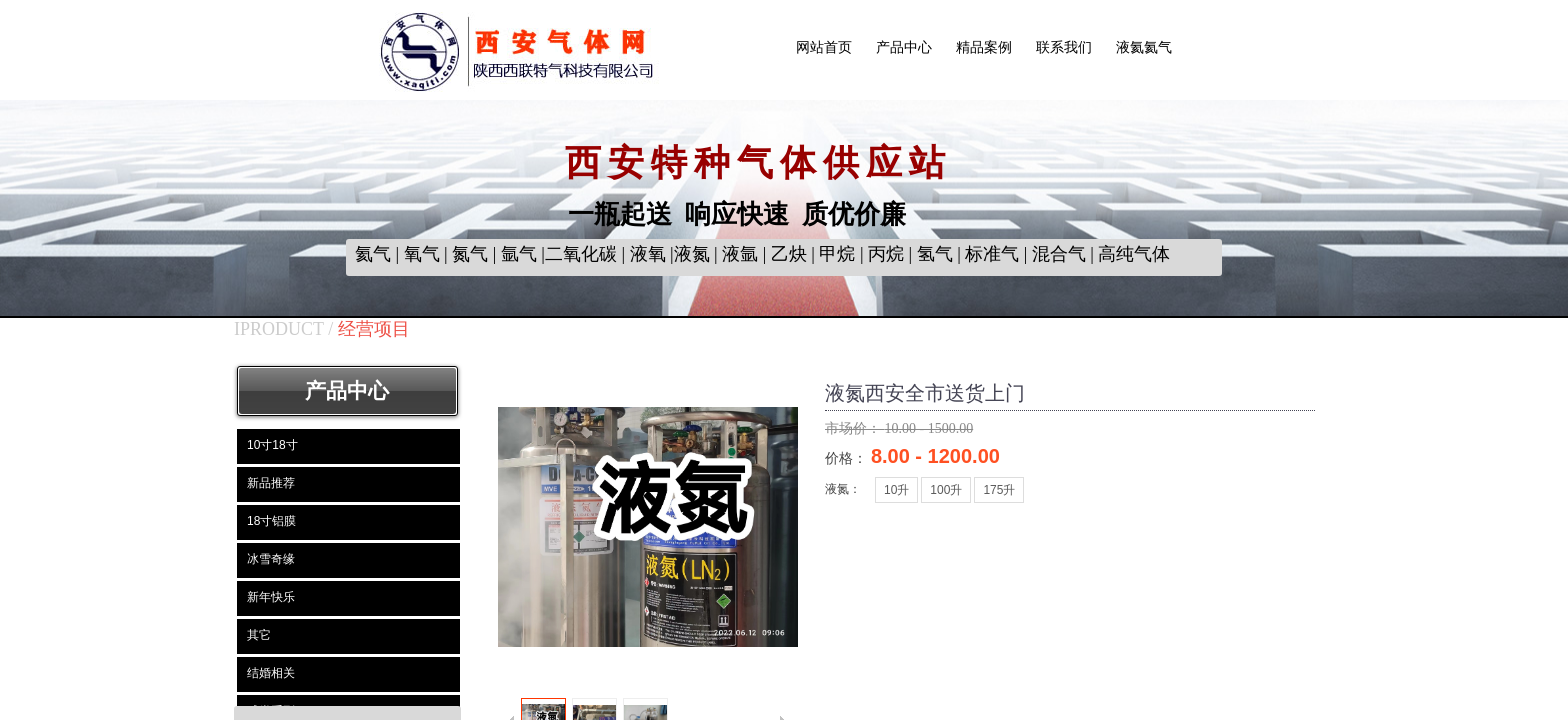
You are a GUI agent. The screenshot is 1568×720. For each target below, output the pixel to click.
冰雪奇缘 (271, 559)
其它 (259, 635)
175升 (999, 490)
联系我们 (1064, 47)
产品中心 (904, 47)
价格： (848, 458)
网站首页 (824, 47)
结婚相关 (271, 673)
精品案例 (984, 47)
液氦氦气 (1144, 47)
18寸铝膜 (271, 521)
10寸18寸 (272, 445)
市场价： (855, 428)
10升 (896, 490)
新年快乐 (271, 597)
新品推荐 (271, 483)
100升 (946, 490)
